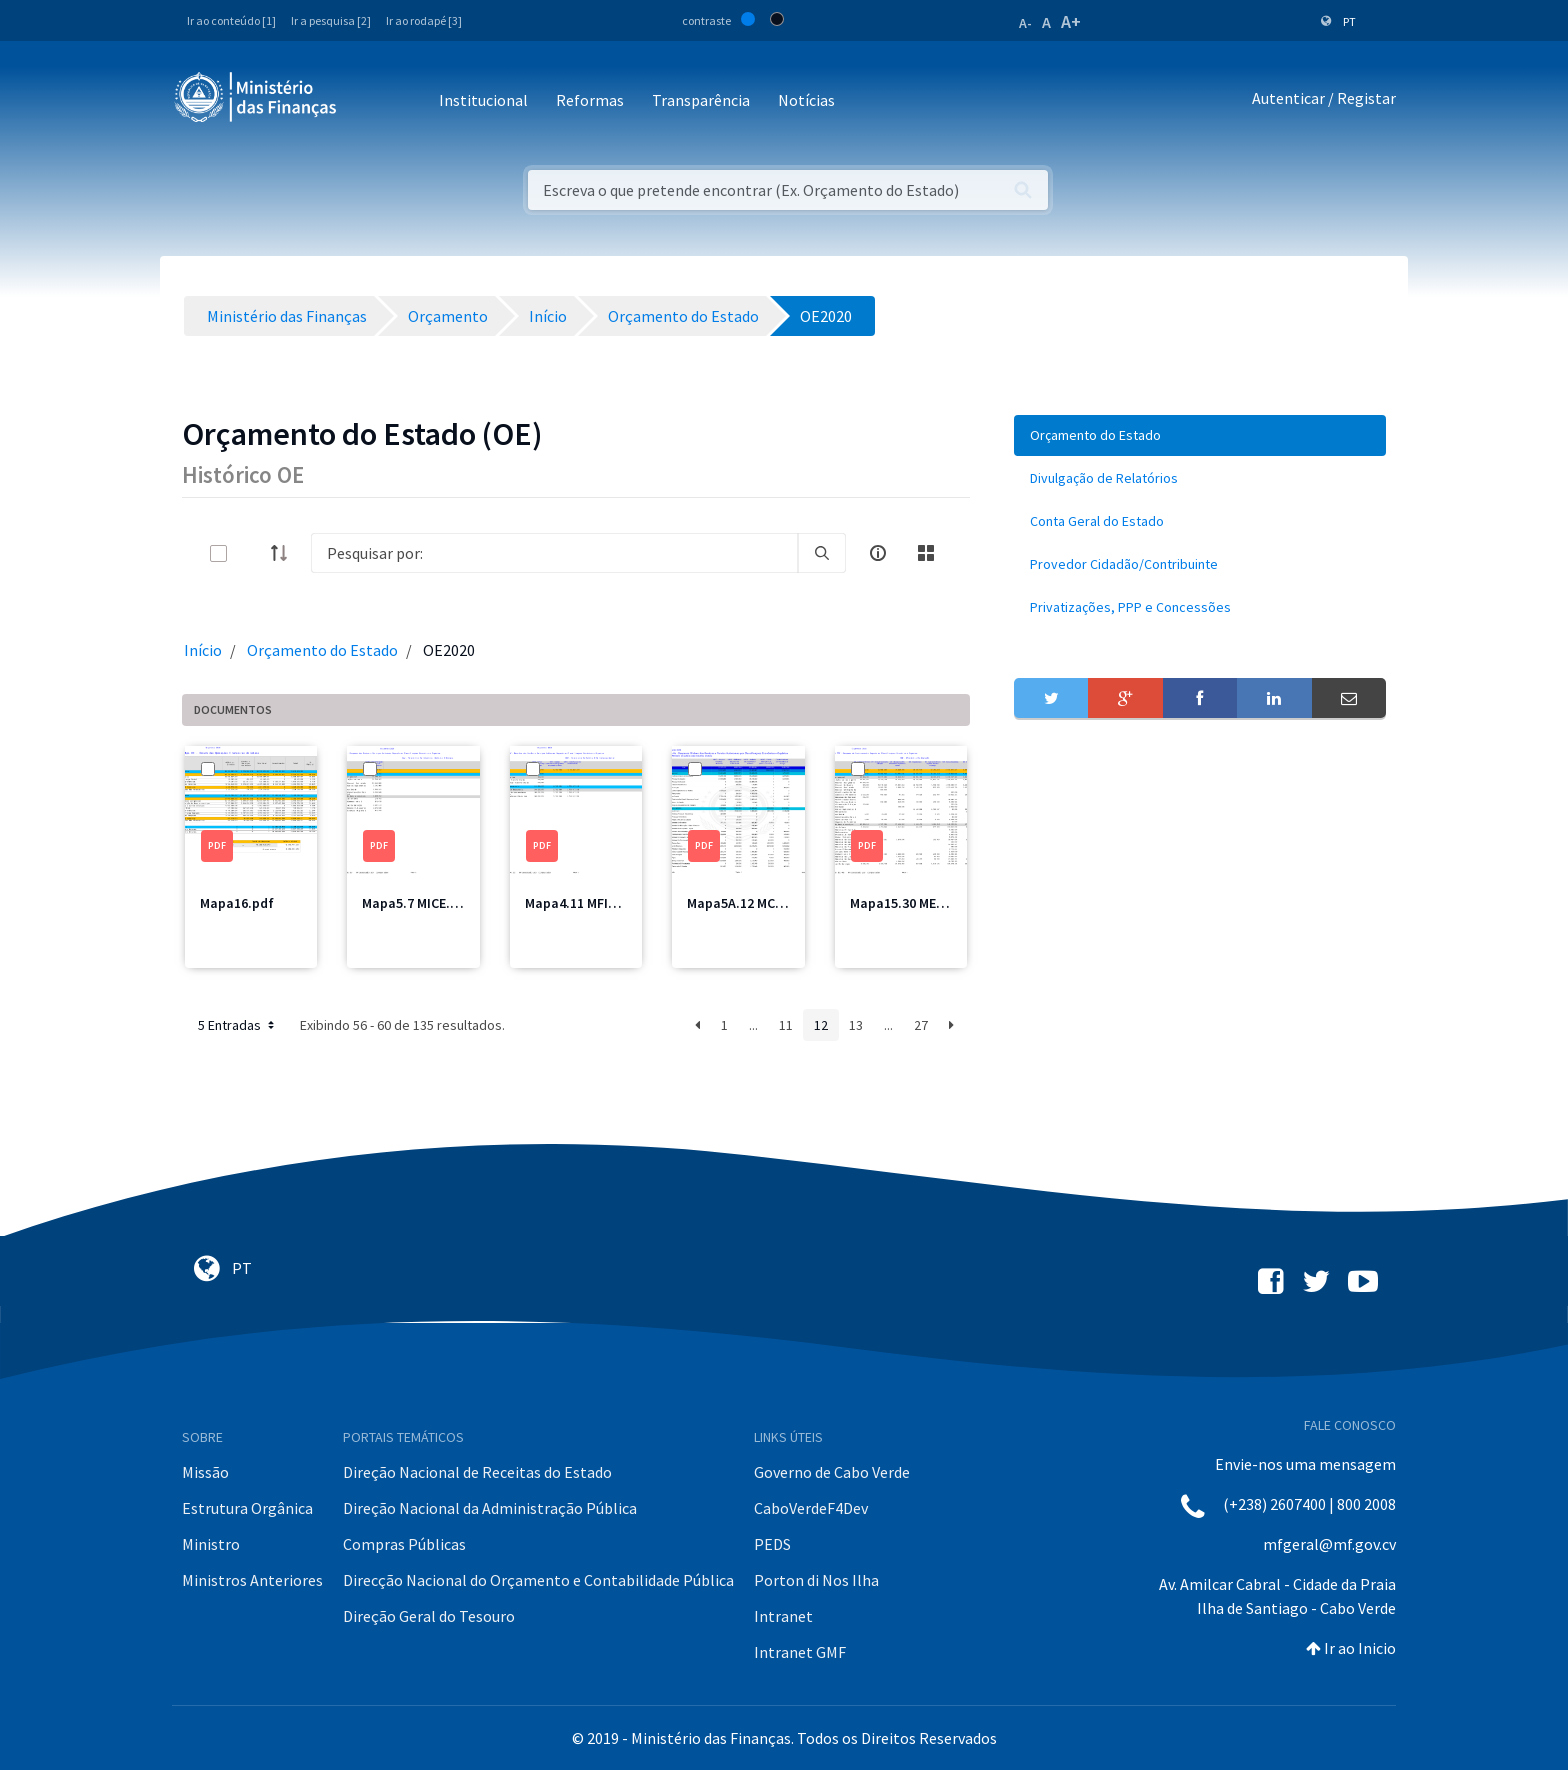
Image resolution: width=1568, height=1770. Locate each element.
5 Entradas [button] (238, 1025)
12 (821, 1025)
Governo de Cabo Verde (832, 1472)
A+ (1071, 21)
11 (786, 1025)
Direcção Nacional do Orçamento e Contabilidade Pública (538, 1580)
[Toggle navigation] (368, 101)
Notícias (806, 100)
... (753, 1025)
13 (856, 1025)
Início (203, 650)
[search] (822, 553)
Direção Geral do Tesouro (429, 1616)
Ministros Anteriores (252, 1580)
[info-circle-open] (878, 553)
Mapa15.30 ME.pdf (906, 903)
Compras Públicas (404, 1544)
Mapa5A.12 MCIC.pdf (750, 903)
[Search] (554, 553)
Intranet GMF (800, 1652)
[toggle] (251, 553)
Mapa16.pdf (237, 903)
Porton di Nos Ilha (816, 1580)
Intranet (783, 1616)
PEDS (772, 1544)
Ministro (211, 1544)
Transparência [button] (701, 100)
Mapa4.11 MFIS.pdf (583, 903)
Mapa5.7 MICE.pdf (417, 903)
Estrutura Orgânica (247, 1508)
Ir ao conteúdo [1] (231, 20)
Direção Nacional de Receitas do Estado (477, 1472)
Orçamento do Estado (322, 650)
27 (921, 1025)
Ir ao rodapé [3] (424, 20)
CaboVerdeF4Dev (811, 1508)
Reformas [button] (590, 100)
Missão (205, 1472)
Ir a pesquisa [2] (331, 20)
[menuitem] (1200, 435)
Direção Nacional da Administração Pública (490, 1508)
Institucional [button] (483, 100)
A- (1025, 23)
